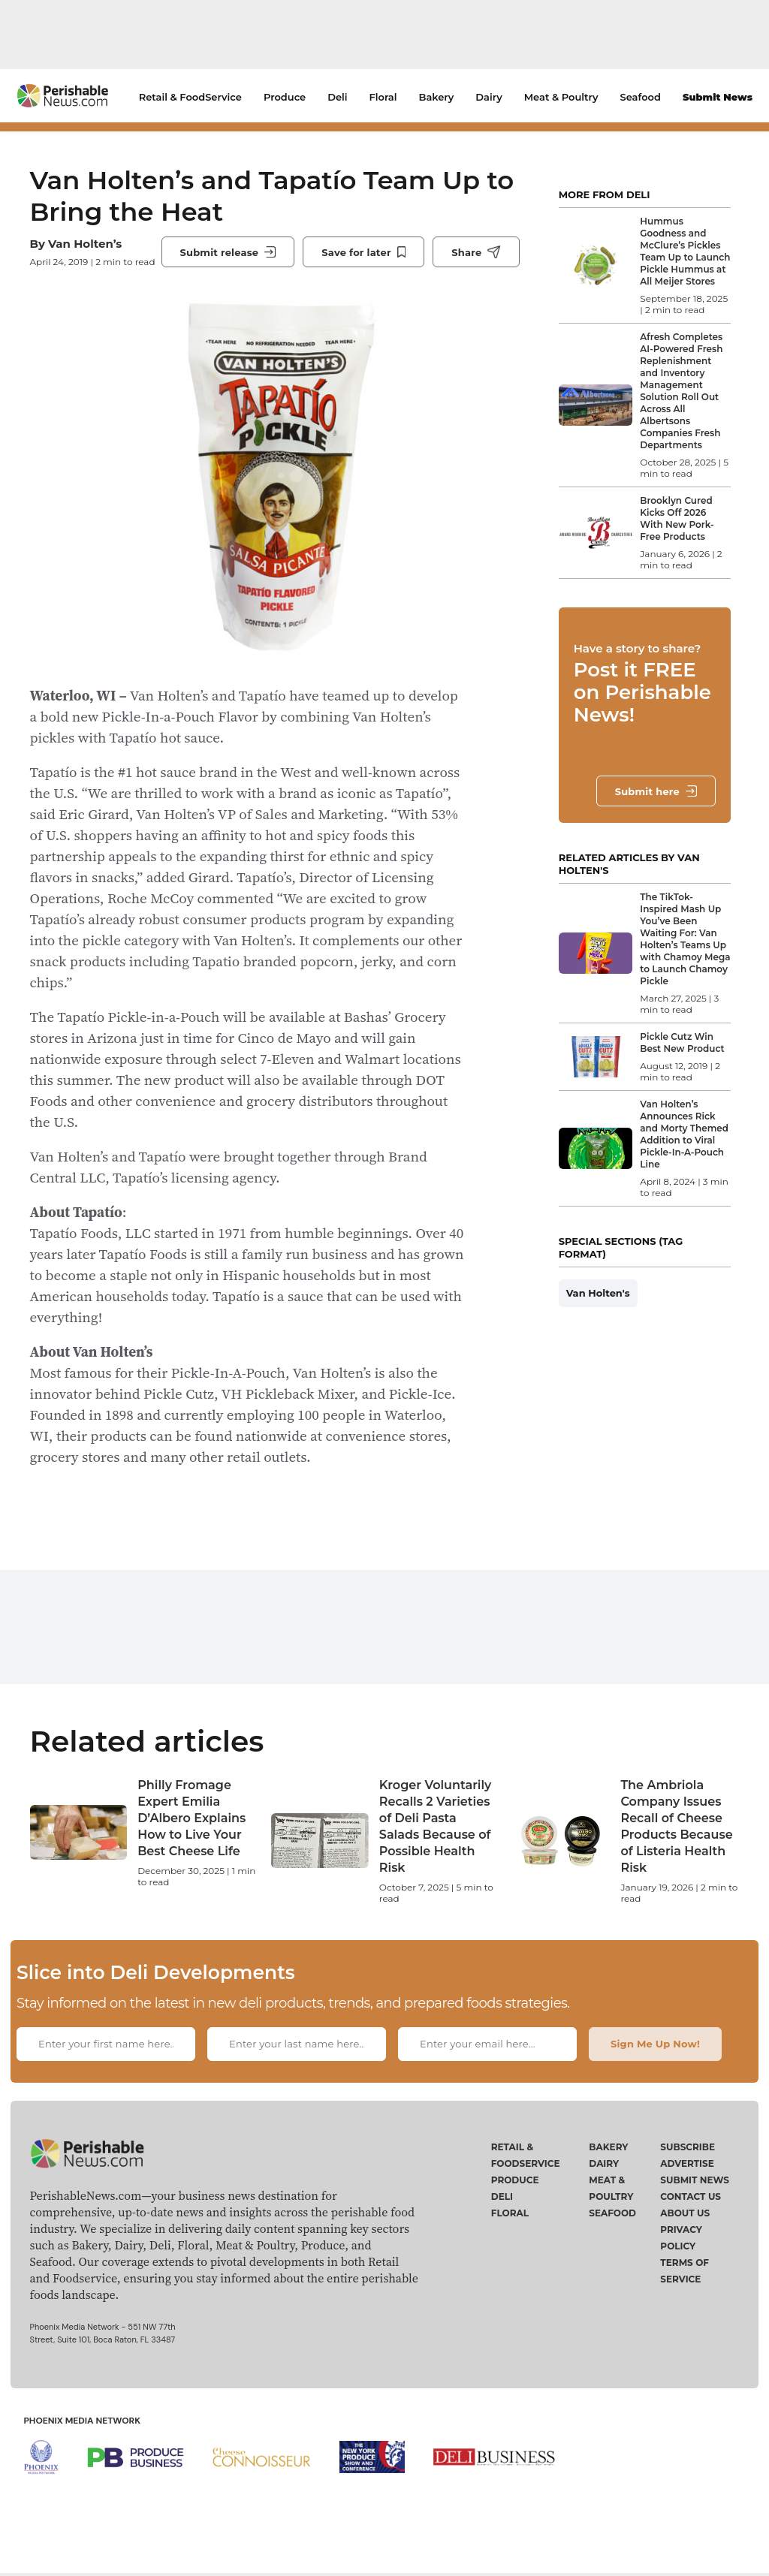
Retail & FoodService (190, 97)
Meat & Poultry (561, 97)
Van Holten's (598, 1293)
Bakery (436, 97)
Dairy (488, 97)
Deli (337, 97)
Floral (383, 97)
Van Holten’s (85, 244)
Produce (285, 97)
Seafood (640, 97)
